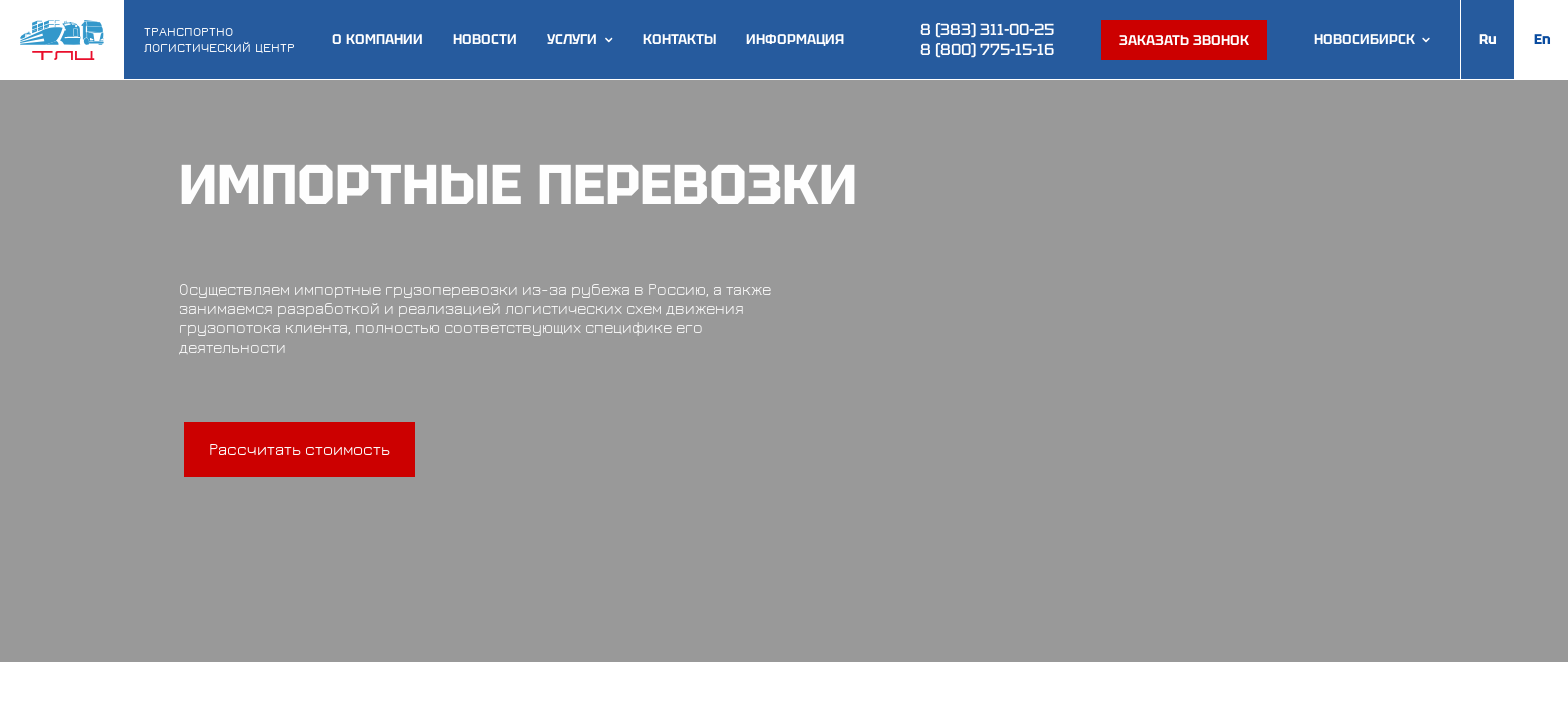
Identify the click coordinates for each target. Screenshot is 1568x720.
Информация (795, 39)
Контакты (679, 39)
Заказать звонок (1184, 40)
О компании (377, 39)
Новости (485, 39)
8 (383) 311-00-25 (987, 29)
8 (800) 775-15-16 (987, 49)
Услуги (572, 39)
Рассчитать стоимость (299, 449)
